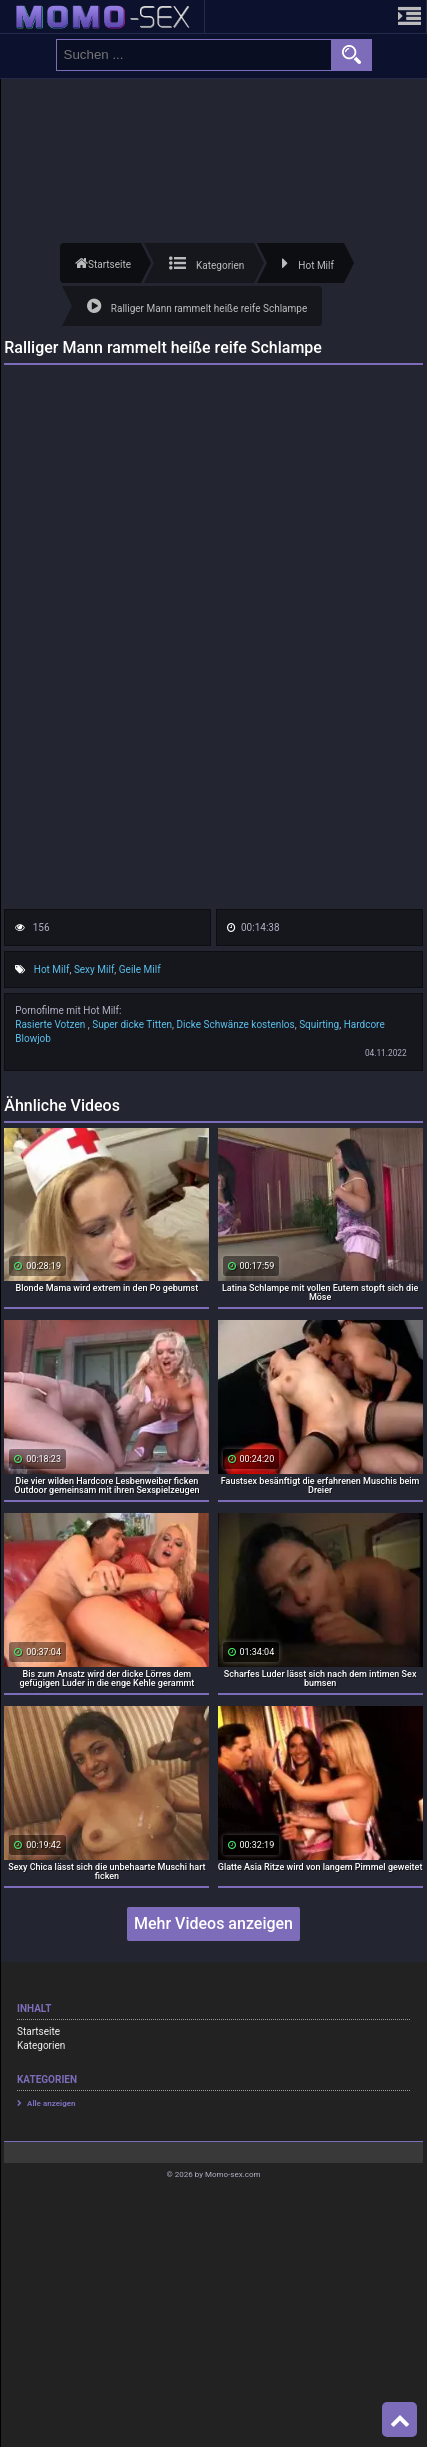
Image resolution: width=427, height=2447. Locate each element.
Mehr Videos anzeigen (213, 1923)
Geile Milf (140, 969)
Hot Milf (52, 969)
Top (400, 2420)
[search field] (194, 55)
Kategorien (41, 2045)
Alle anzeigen (51, 2103)
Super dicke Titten (132, 1024)
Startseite (38, 2031)
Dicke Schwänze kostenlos (236, 1024)
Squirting (319, 1024)
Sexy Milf (94, 969)
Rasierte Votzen (51, 1024)
